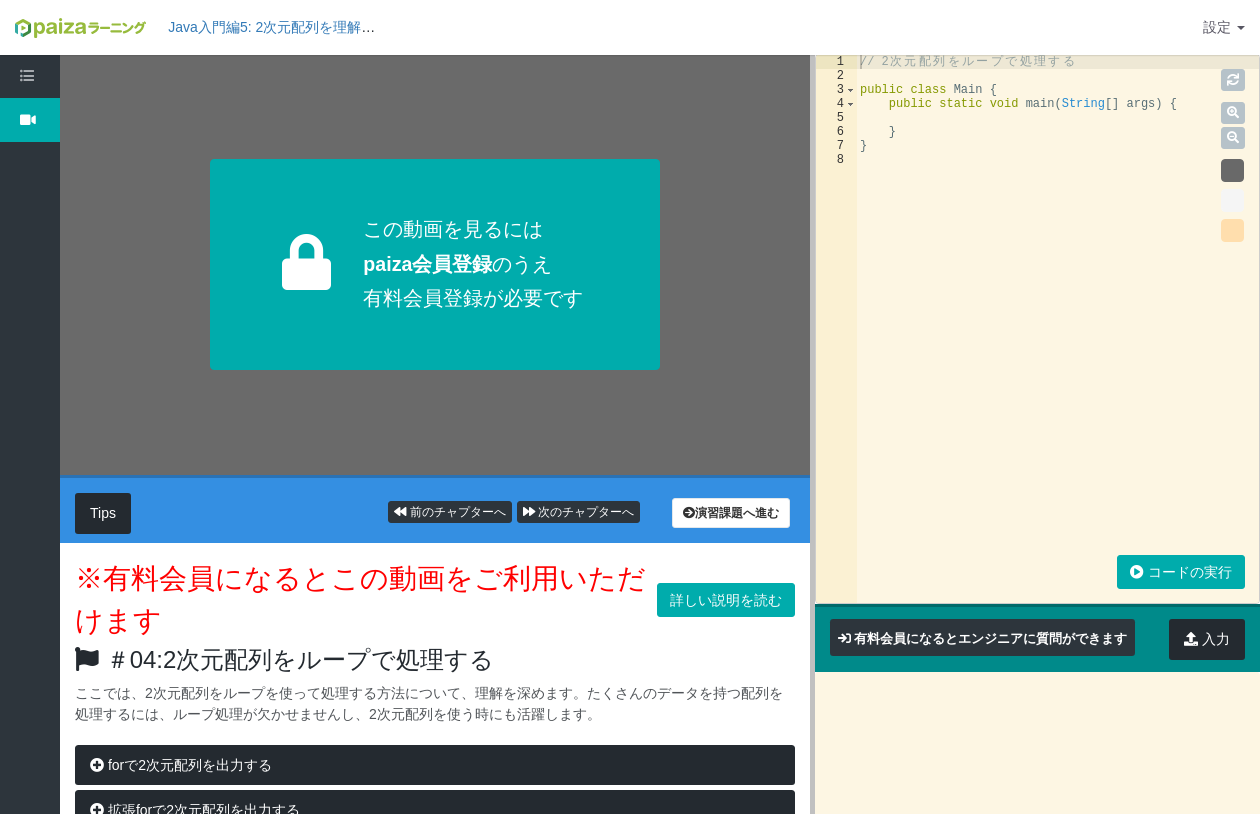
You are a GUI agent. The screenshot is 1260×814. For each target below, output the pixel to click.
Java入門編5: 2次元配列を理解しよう (285, 27)
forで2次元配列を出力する (181, 765)
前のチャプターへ (449, 512)
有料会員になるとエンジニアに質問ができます (990, 638)
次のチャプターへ (578, 512)
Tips (103, 513)
